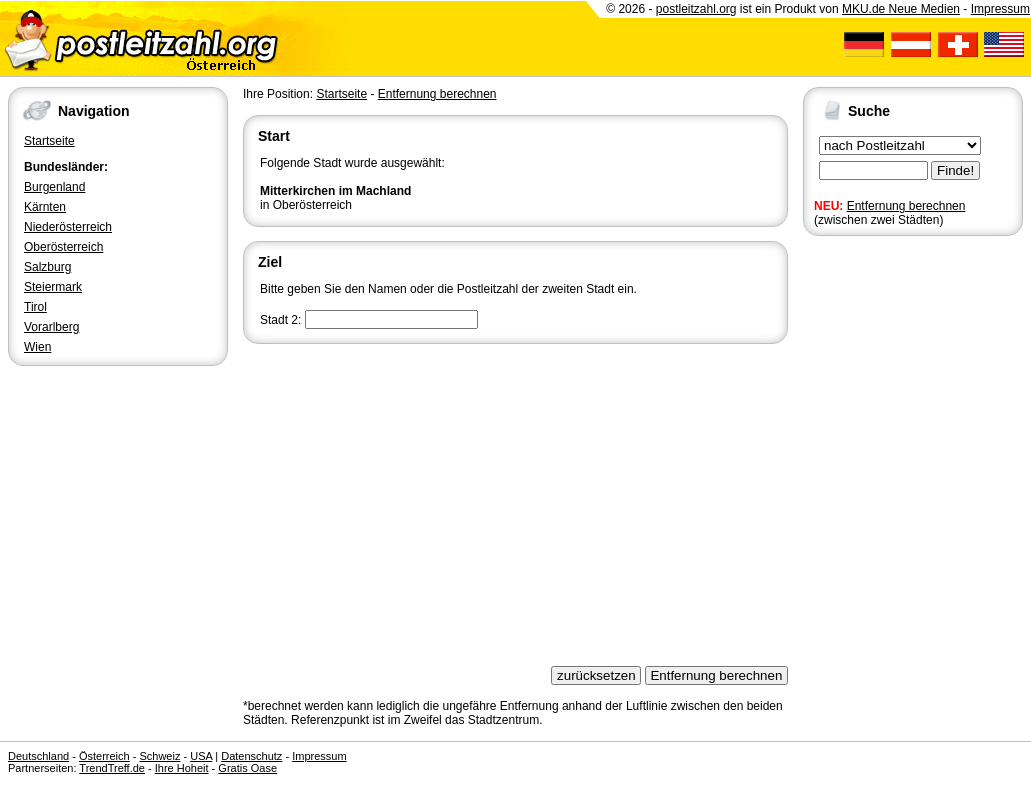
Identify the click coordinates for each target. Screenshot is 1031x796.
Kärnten (45, 207)
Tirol (35, 307)
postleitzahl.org (696, 9)
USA (201, 756)
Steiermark (53, 287)
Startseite (49, 141)
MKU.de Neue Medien (901, 9)
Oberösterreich (63, 247)
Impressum (1000, 9)
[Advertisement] (515, 498)
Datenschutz (251, 756)
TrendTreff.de (112, 768)
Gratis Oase (247, 768)
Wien (37, 347)
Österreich (104, 756)
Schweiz (159, 756)
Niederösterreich (68, 227)
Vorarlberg (51, 327)
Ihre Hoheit (182, 768)
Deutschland (38, 756)
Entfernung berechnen (906, 206)
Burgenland (54, 187)
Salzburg (47, 267)
